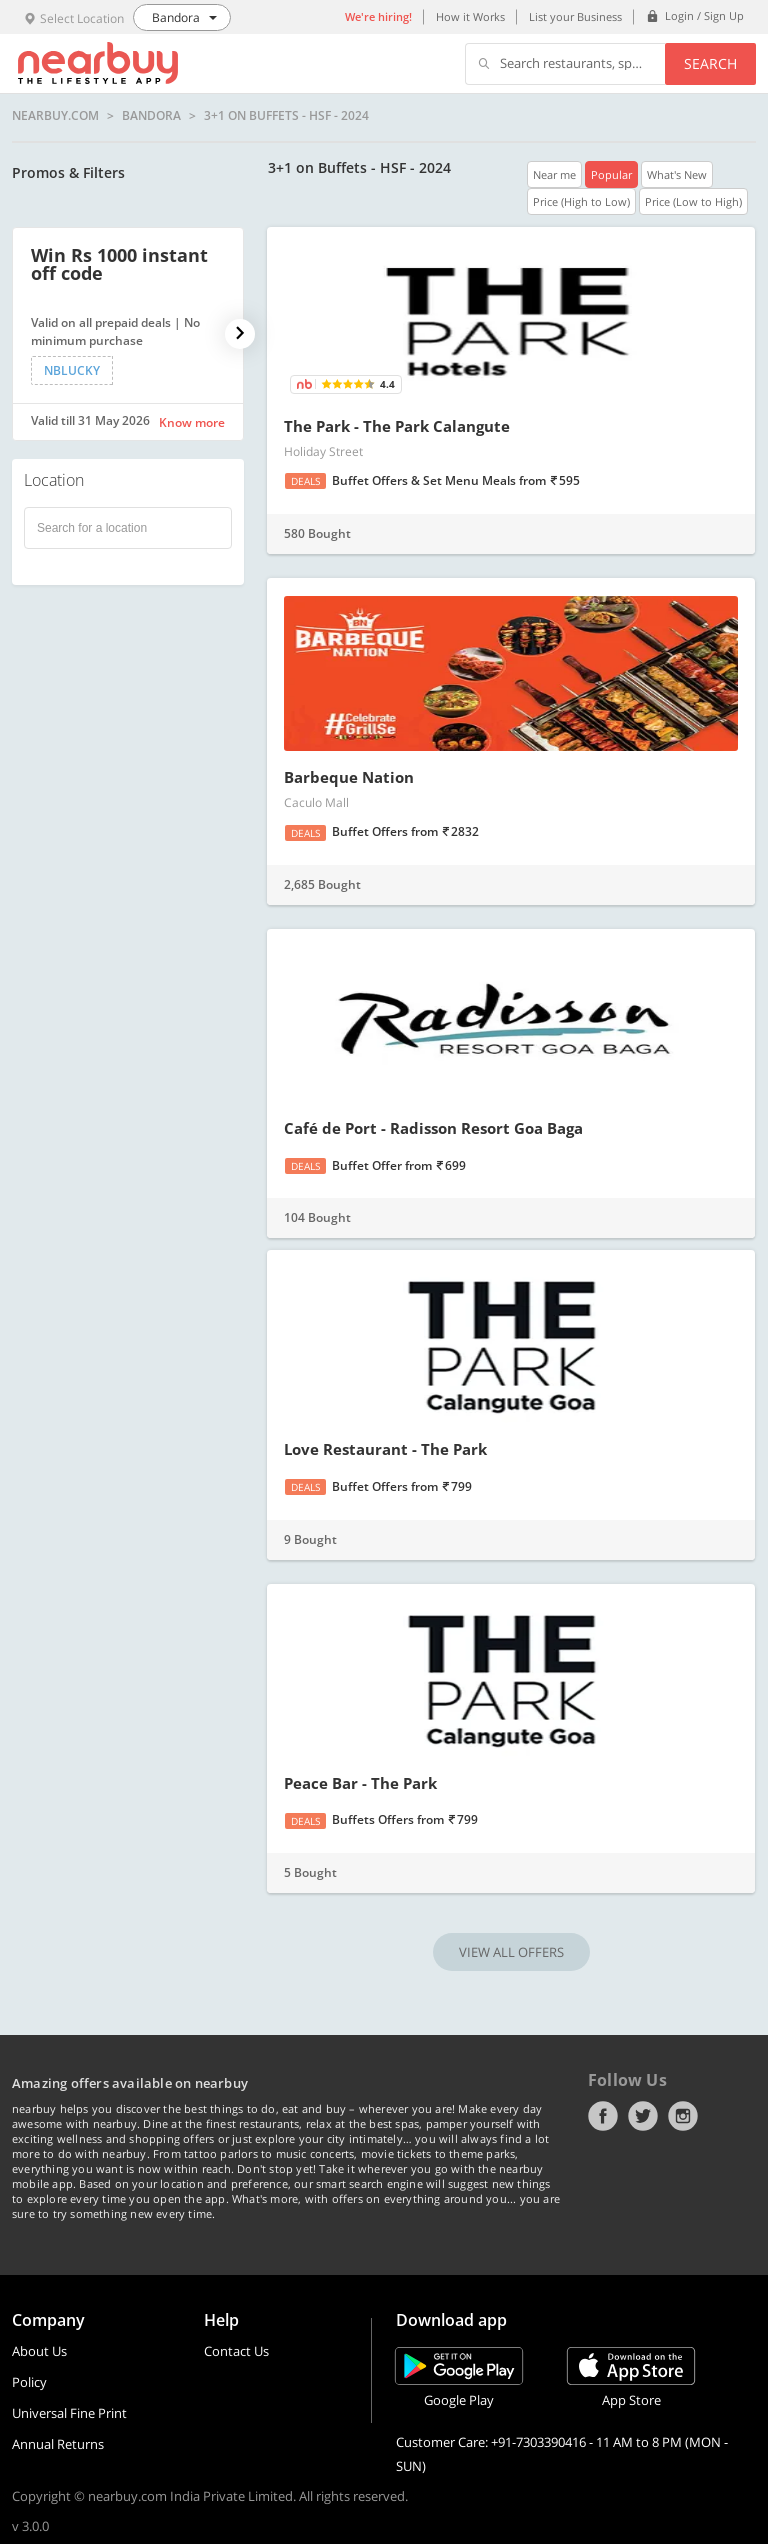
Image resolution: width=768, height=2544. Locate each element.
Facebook (603, 2116)
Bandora (151, 116)
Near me (554, 174)
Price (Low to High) (693, 201)
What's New (677, 174)
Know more (192, 422)
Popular (611, 174)
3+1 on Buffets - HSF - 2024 (286, 116)
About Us (39, 2351)
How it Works (470, 16)
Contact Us (236, 2351)
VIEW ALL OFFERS (511, 1952)
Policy (29, 2382)
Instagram (683, 2116)
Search (710, 63)
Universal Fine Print (69, 2413)
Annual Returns (58, 2444)
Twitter (643, 2116)
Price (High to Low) (581, 201)
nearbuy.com (55, 116)
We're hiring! (378, 16)
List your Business (575, 16)
